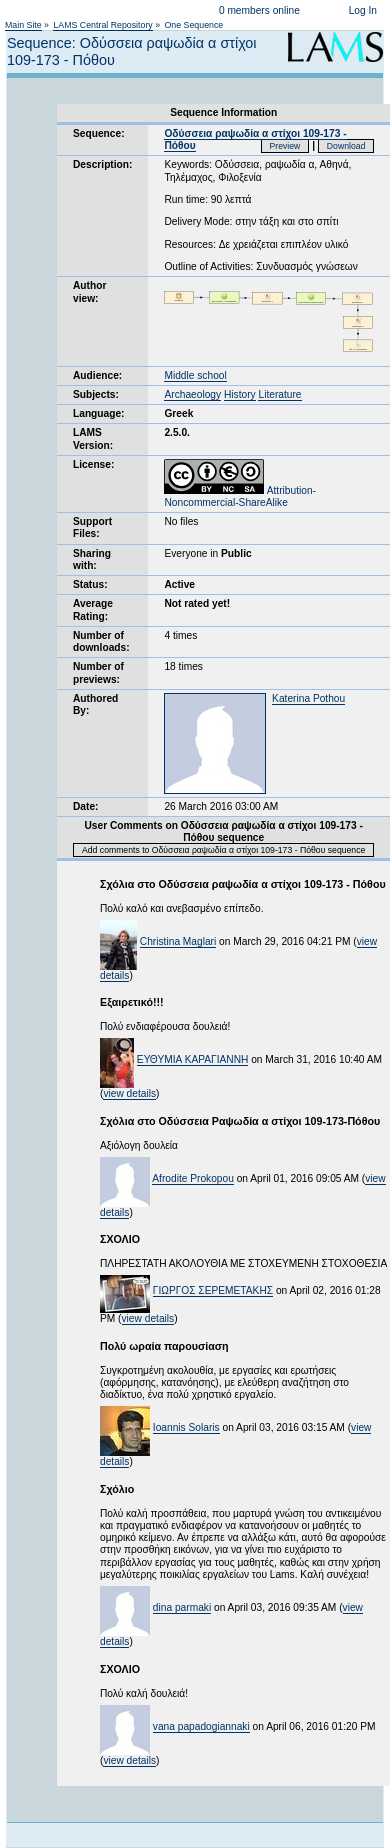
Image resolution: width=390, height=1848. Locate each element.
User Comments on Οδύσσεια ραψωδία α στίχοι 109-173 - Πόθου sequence (223, 831)
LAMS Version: (93, 438)
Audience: (97, 375)
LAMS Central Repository (102, 25)
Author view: (89, 291)
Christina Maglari (178, 941)
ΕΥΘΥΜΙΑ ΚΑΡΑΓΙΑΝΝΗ (193, 1059)
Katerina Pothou (308, 698)
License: (93, 464)
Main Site (23, 25)
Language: (99, 413)
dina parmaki (182, 1607)
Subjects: (96, 394)
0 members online (259, 10)
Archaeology (192, 394)
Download (346, 146)
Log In (363, 10)
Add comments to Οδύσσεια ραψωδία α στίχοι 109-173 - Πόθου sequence (223, 850)
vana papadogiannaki (201, 1726)
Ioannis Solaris (186, 1427)
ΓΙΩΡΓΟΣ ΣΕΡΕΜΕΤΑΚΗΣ (213, 1290)
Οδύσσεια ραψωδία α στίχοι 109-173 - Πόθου (255, 139)
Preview (285, 146)
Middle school (195, 375)
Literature (279, 394)
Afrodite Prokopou (193, 1178)
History (240, 394)
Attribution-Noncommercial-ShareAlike (240, 496)
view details (129, 1093)
